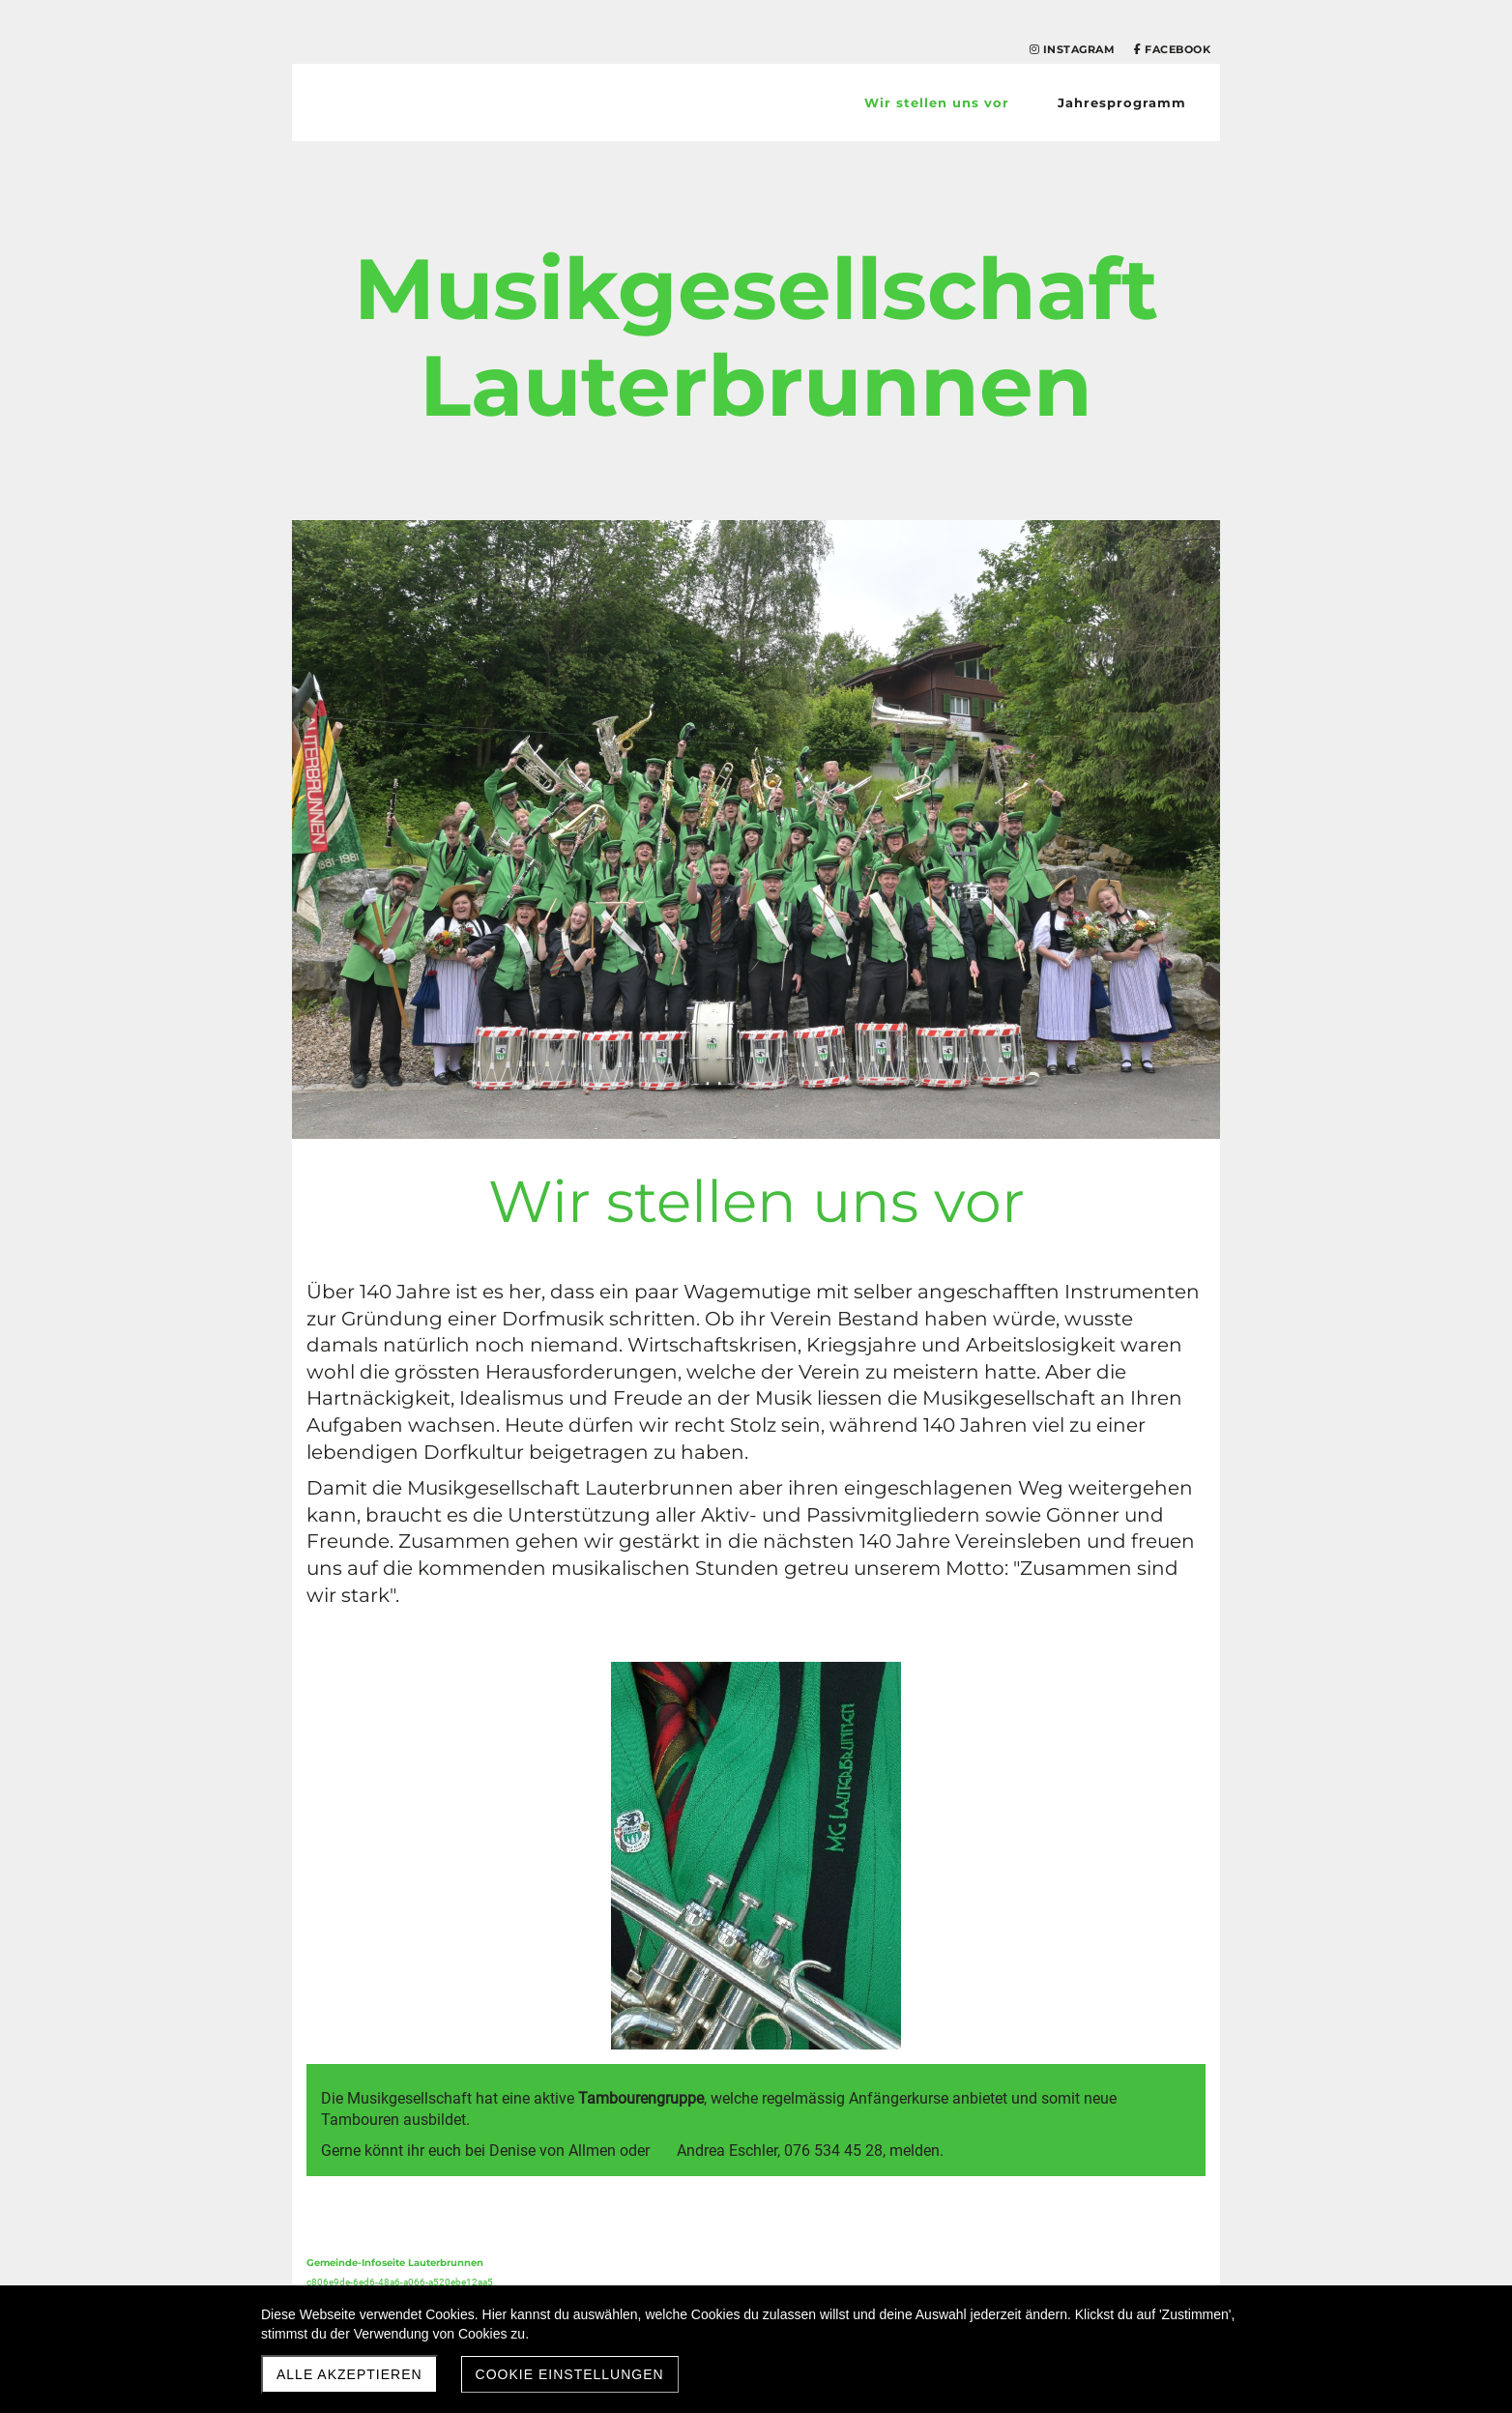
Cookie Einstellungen (570, 2374)
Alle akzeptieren (349, 2374)
